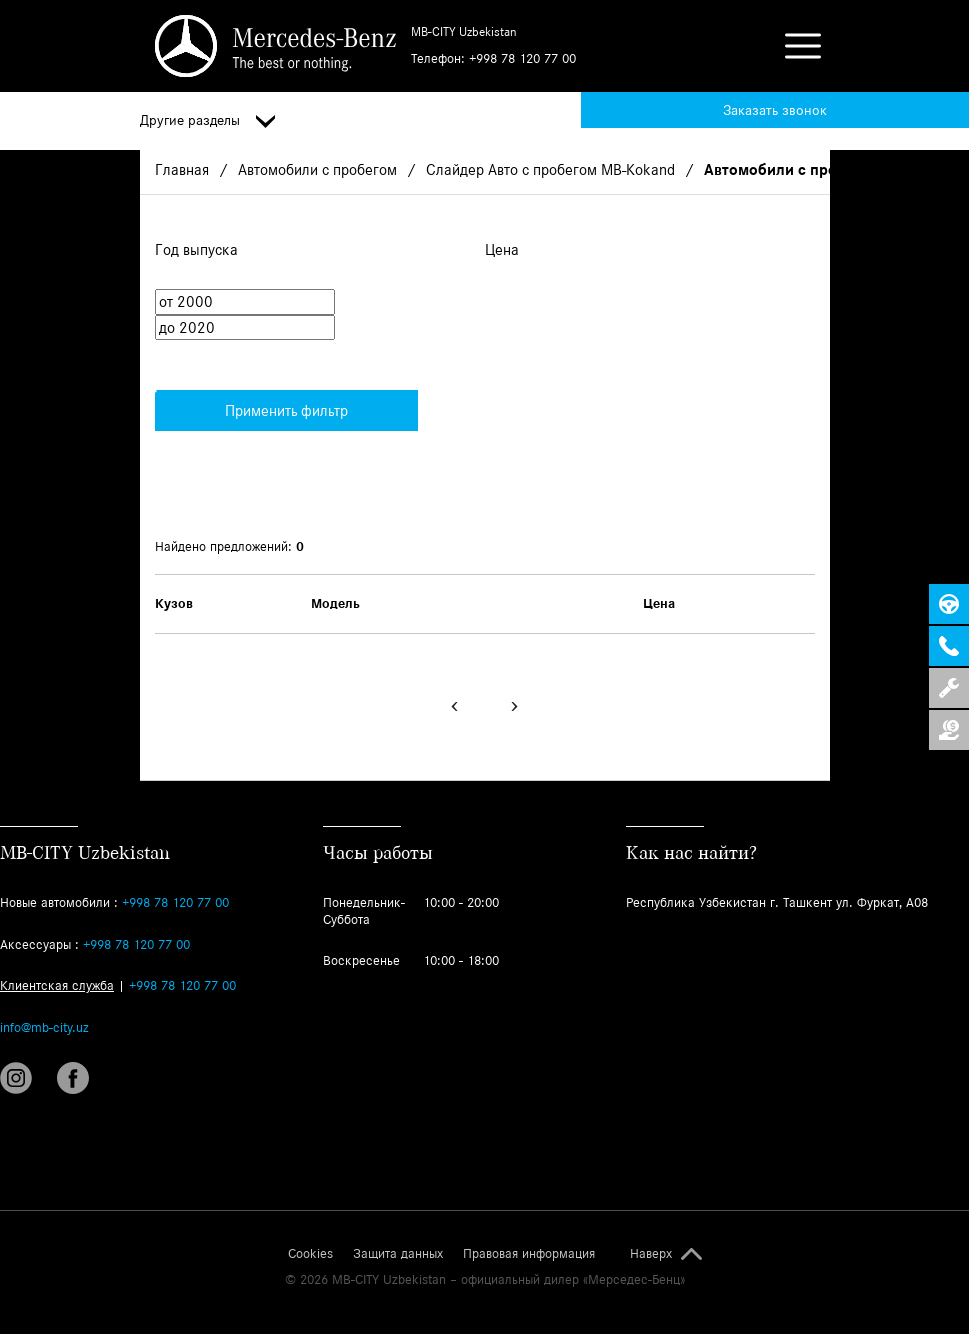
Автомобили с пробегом (317, 169)
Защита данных (398, 1254)
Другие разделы (207, 121)
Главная (182, 169)
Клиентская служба (57, 985)
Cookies (310, 1254)
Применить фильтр (251, 405)
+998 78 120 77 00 (522, 58)
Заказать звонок (775, 110)
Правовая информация (529, 1254)
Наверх (651, 1254)
